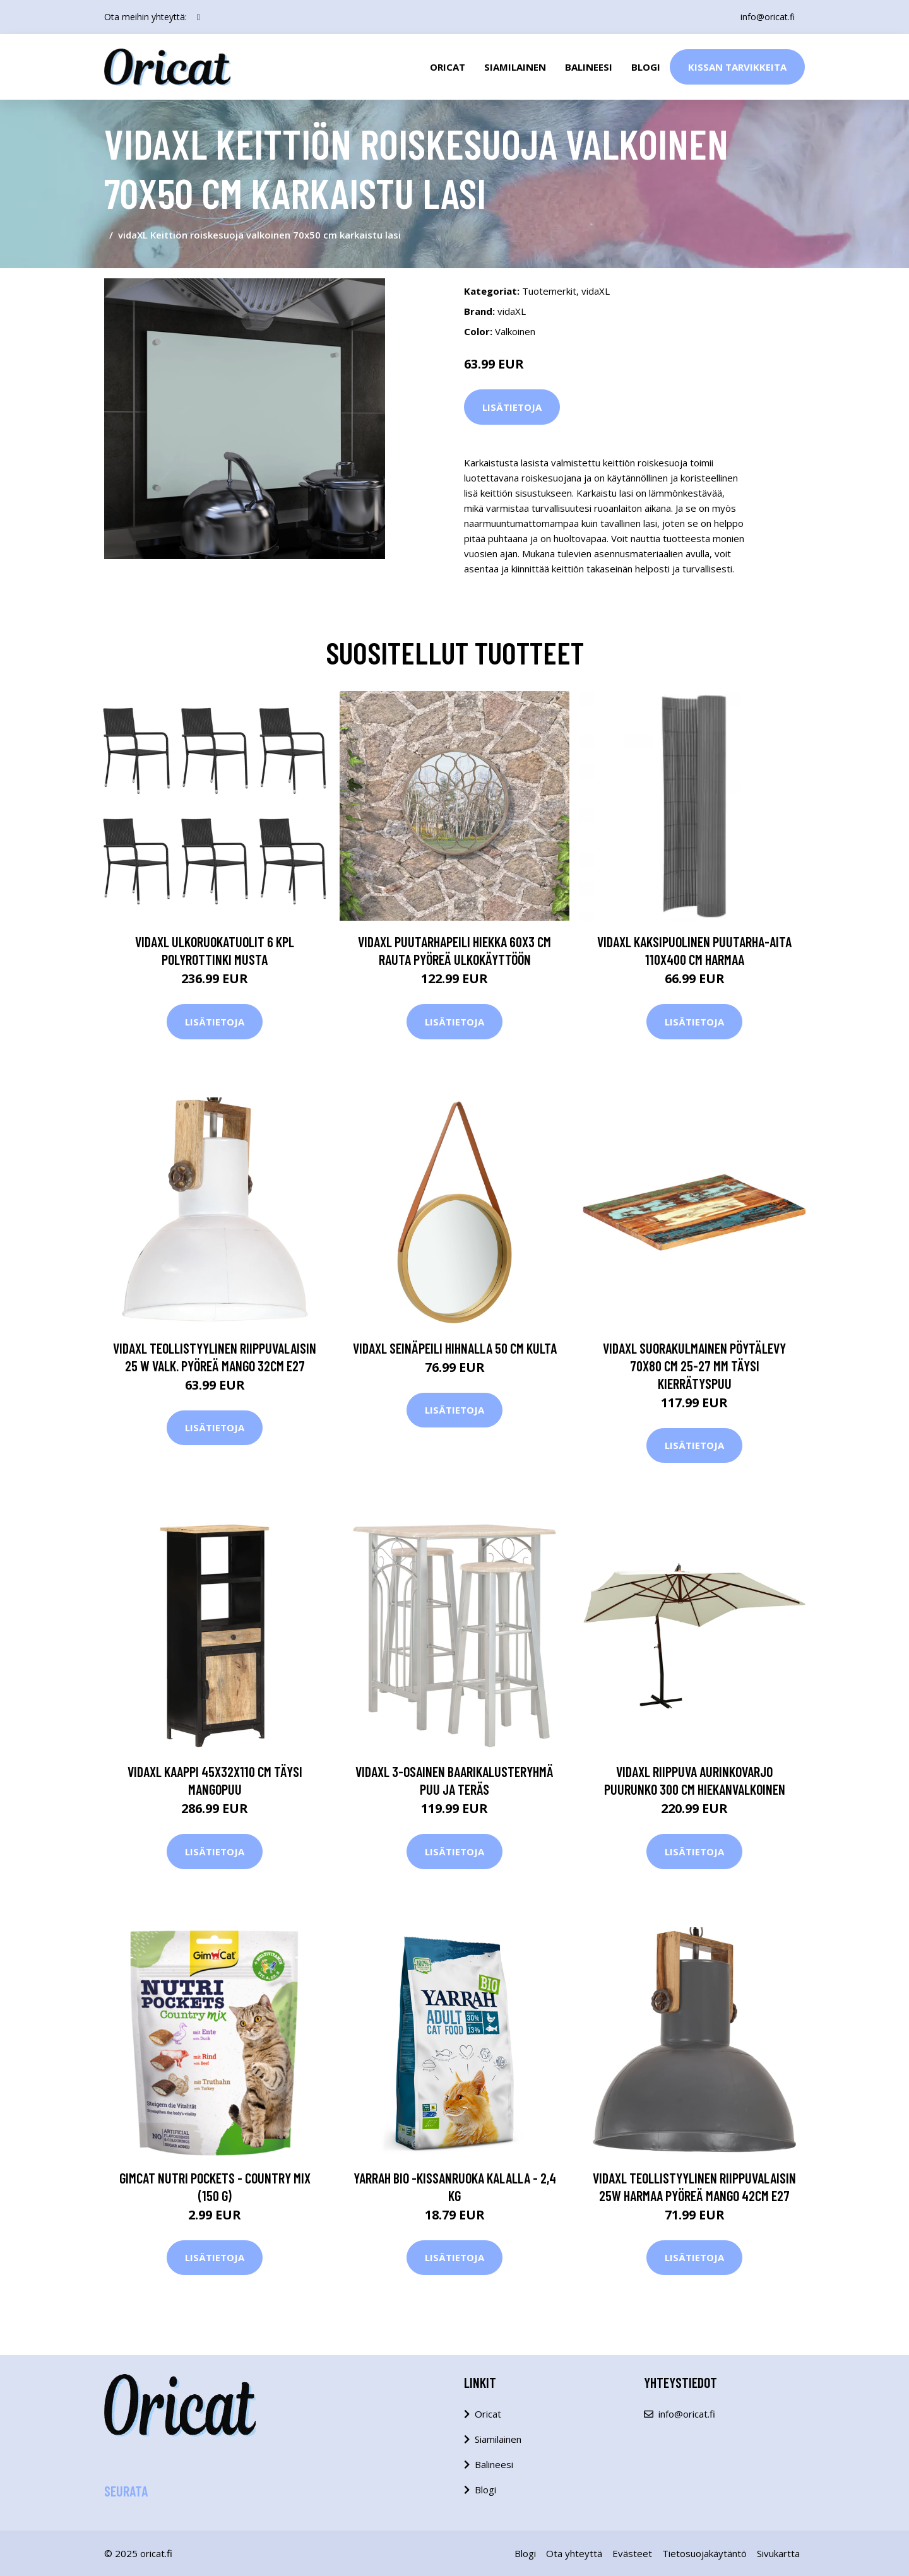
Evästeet (632, 2553)
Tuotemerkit (549, 291)
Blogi (645, 67)
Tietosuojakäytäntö (704, 2553)
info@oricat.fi (767, 17)
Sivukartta (778, 2553)
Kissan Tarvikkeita (737, 67)
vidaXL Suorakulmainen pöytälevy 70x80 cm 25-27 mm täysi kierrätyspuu (694, 1365)
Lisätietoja (512, 407)
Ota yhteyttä (574, 2553)
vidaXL (595, 291)
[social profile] (198, 17)
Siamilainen (515, 67)
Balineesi (588, 67)
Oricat (447, 67)
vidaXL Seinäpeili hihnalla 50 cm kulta (455, 1348)
